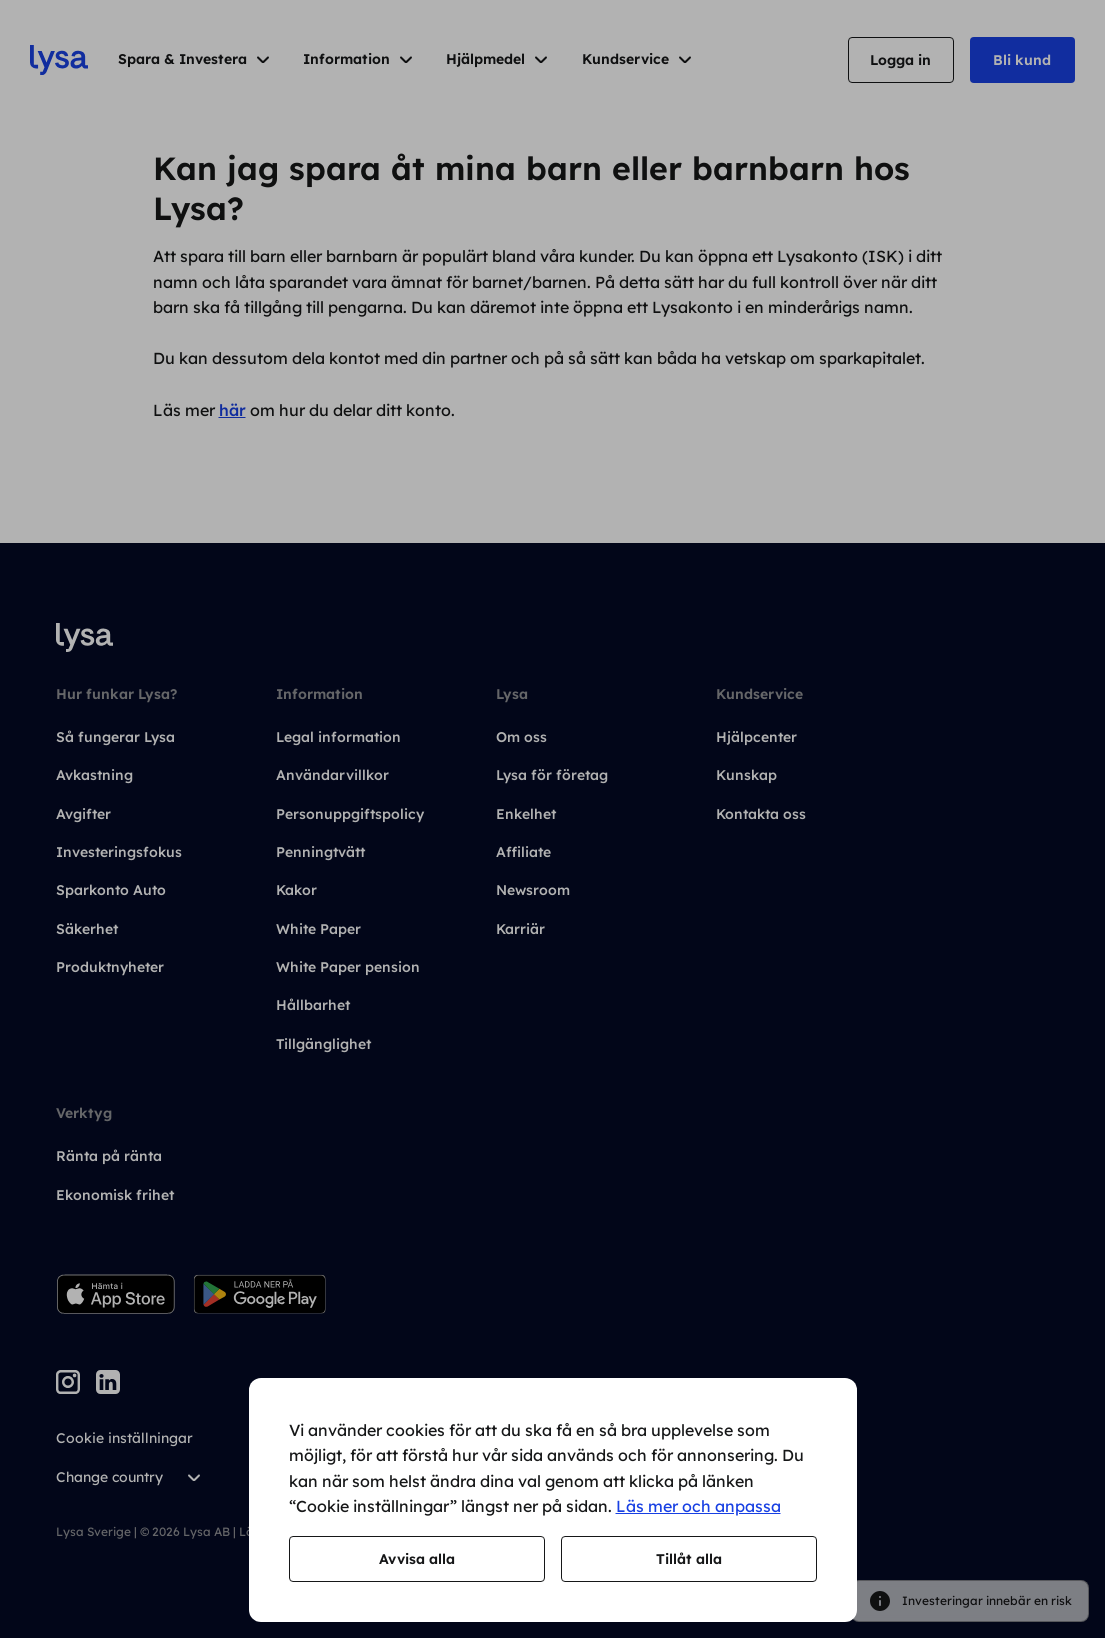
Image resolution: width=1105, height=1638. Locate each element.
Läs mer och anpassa (698, 1506)
